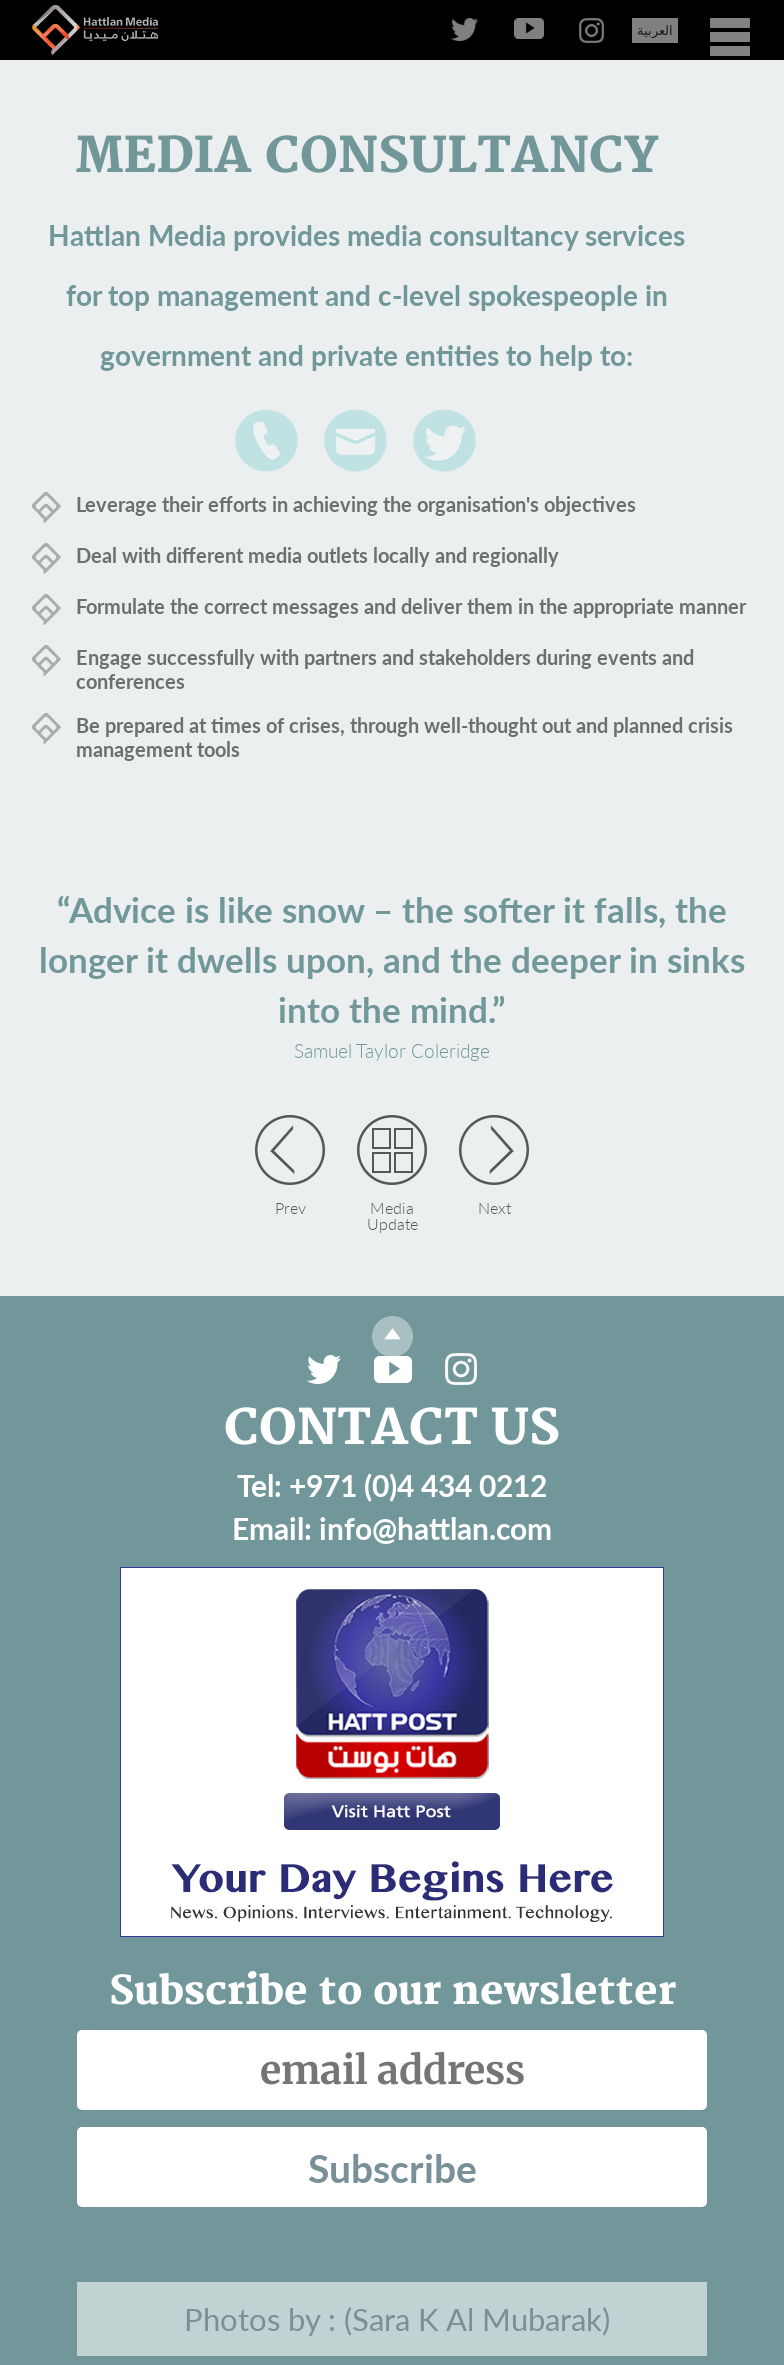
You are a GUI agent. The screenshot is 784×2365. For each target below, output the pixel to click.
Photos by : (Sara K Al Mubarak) (397, 2319)
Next (494, 1207)
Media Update (392, 1215)
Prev (290, 1207)
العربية (655, 30)
